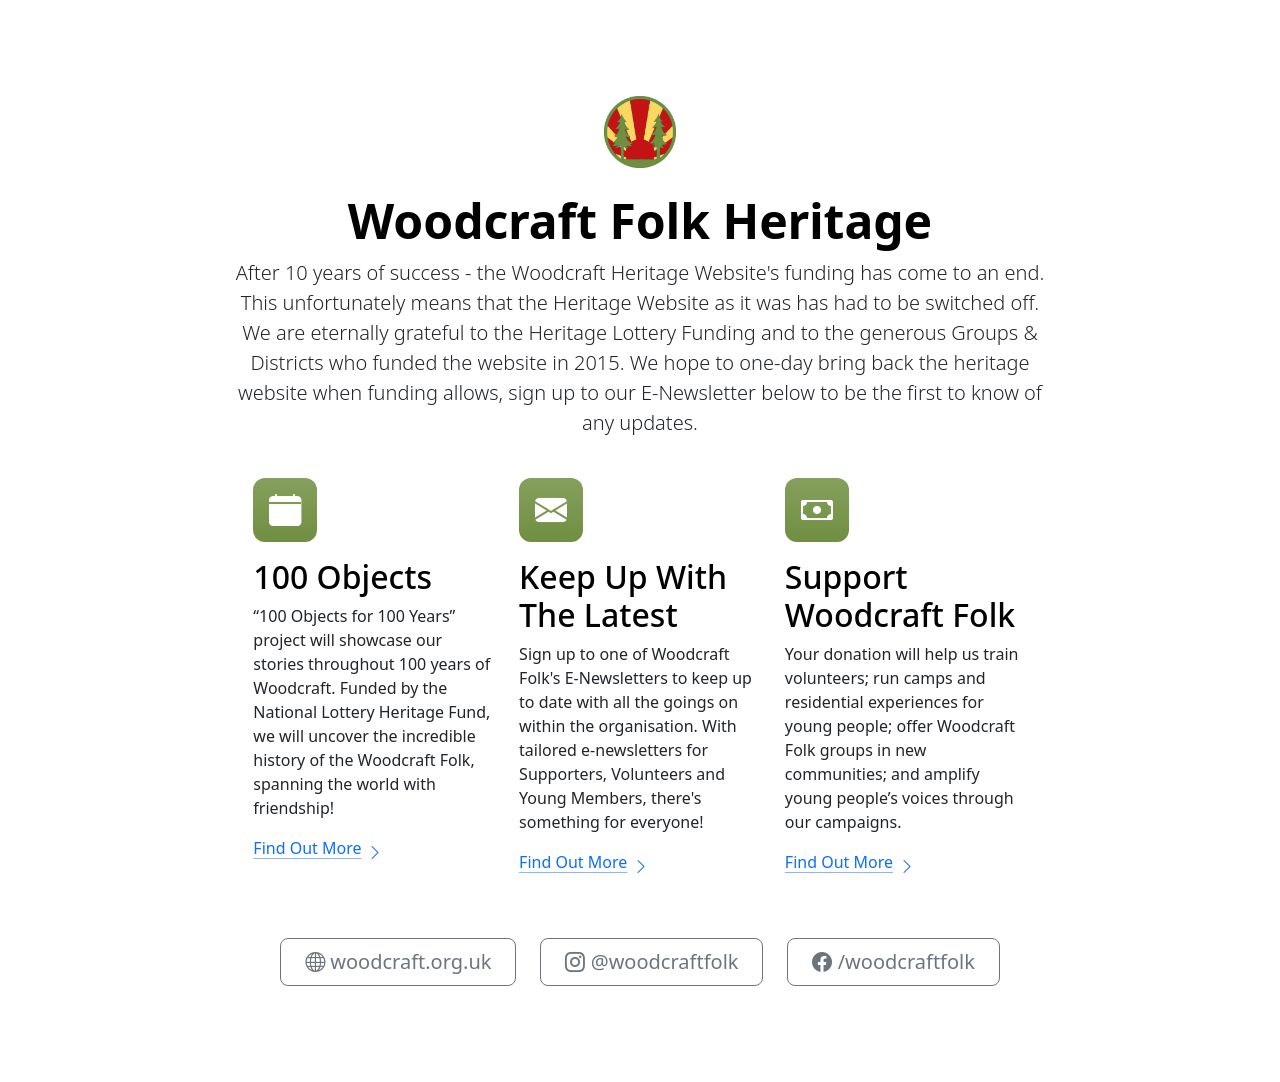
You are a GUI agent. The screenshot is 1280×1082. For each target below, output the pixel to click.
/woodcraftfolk (893, 961)
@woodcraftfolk (651, 961)
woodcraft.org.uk (398, 961)
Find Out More (318, 848)
